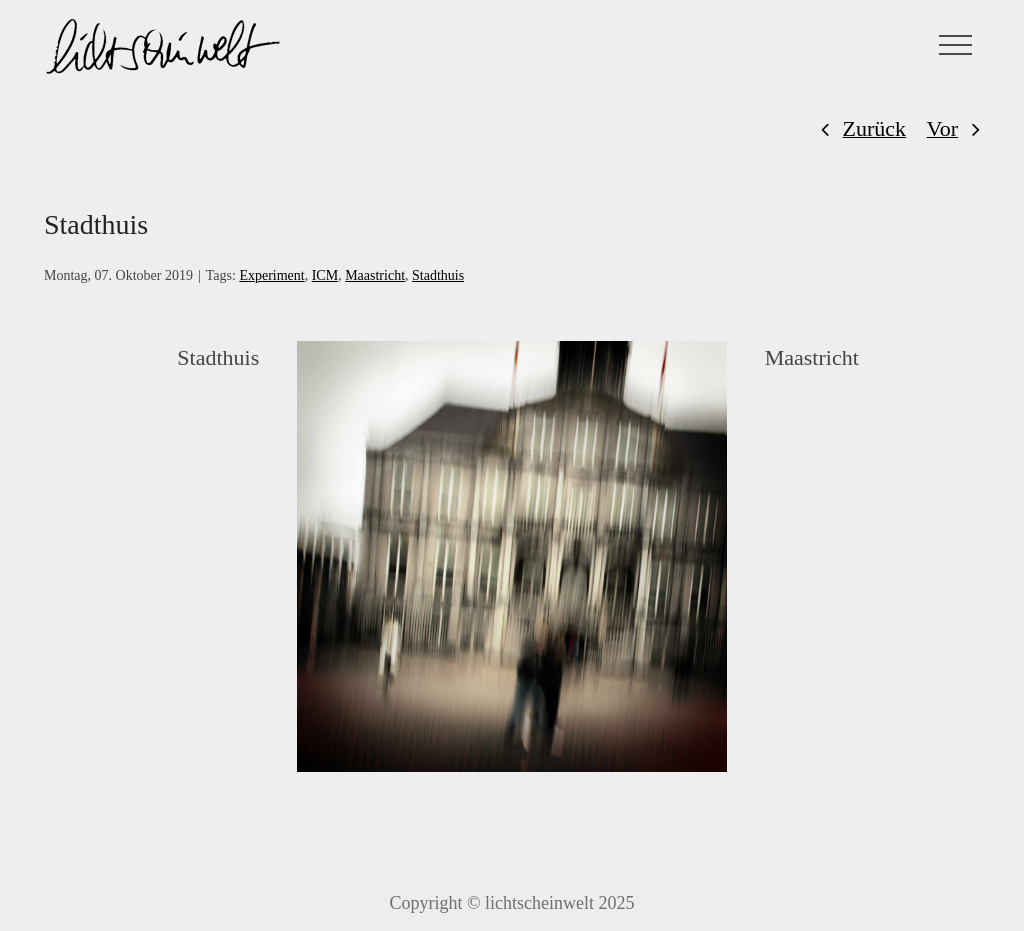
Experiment (271, 275)
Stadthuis (438, 275)
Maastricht (375, 275)
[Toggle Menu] (956, 45)
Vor (942, 128)
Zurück (875, 128)
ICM (325, 275)
